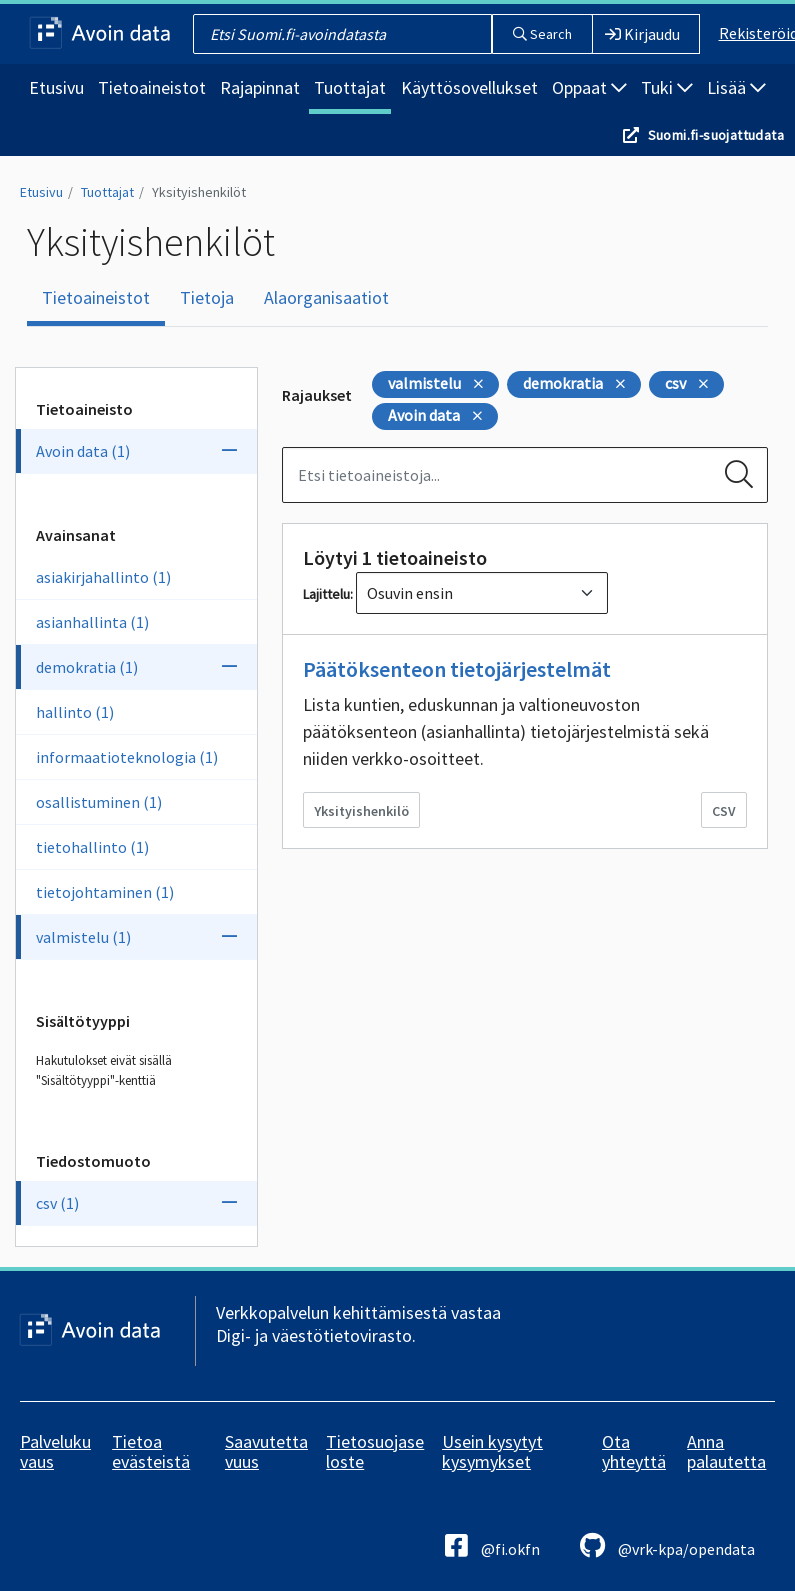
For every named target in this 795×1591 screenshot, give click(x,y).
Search (542, 34)
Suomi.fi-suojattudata (716, 135)
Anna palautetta (726, 1451)
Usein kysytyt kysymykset (492, 1451)
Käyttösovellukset (469, 87)
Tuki (667, 87)
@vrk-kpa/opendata (667, 1545)
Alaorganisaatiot (326, 297)
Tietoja (207, 297)
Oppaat (589, 87)
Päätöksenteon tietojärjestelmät (457, 669)
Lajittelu (326, 594)
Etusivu (56, 87)
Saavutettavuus (266, 1451)
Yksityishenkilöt (199, 192)
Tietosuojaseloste (375, 1451)
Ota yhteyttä (634, 1451)
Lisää (736, 87)
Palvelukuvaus (55, 1451)
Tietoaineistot (152, 87)
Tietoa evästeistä (151, 1451)
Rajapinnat (260, 87)
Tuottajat (350, 87)
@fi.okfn (492, 1545)
